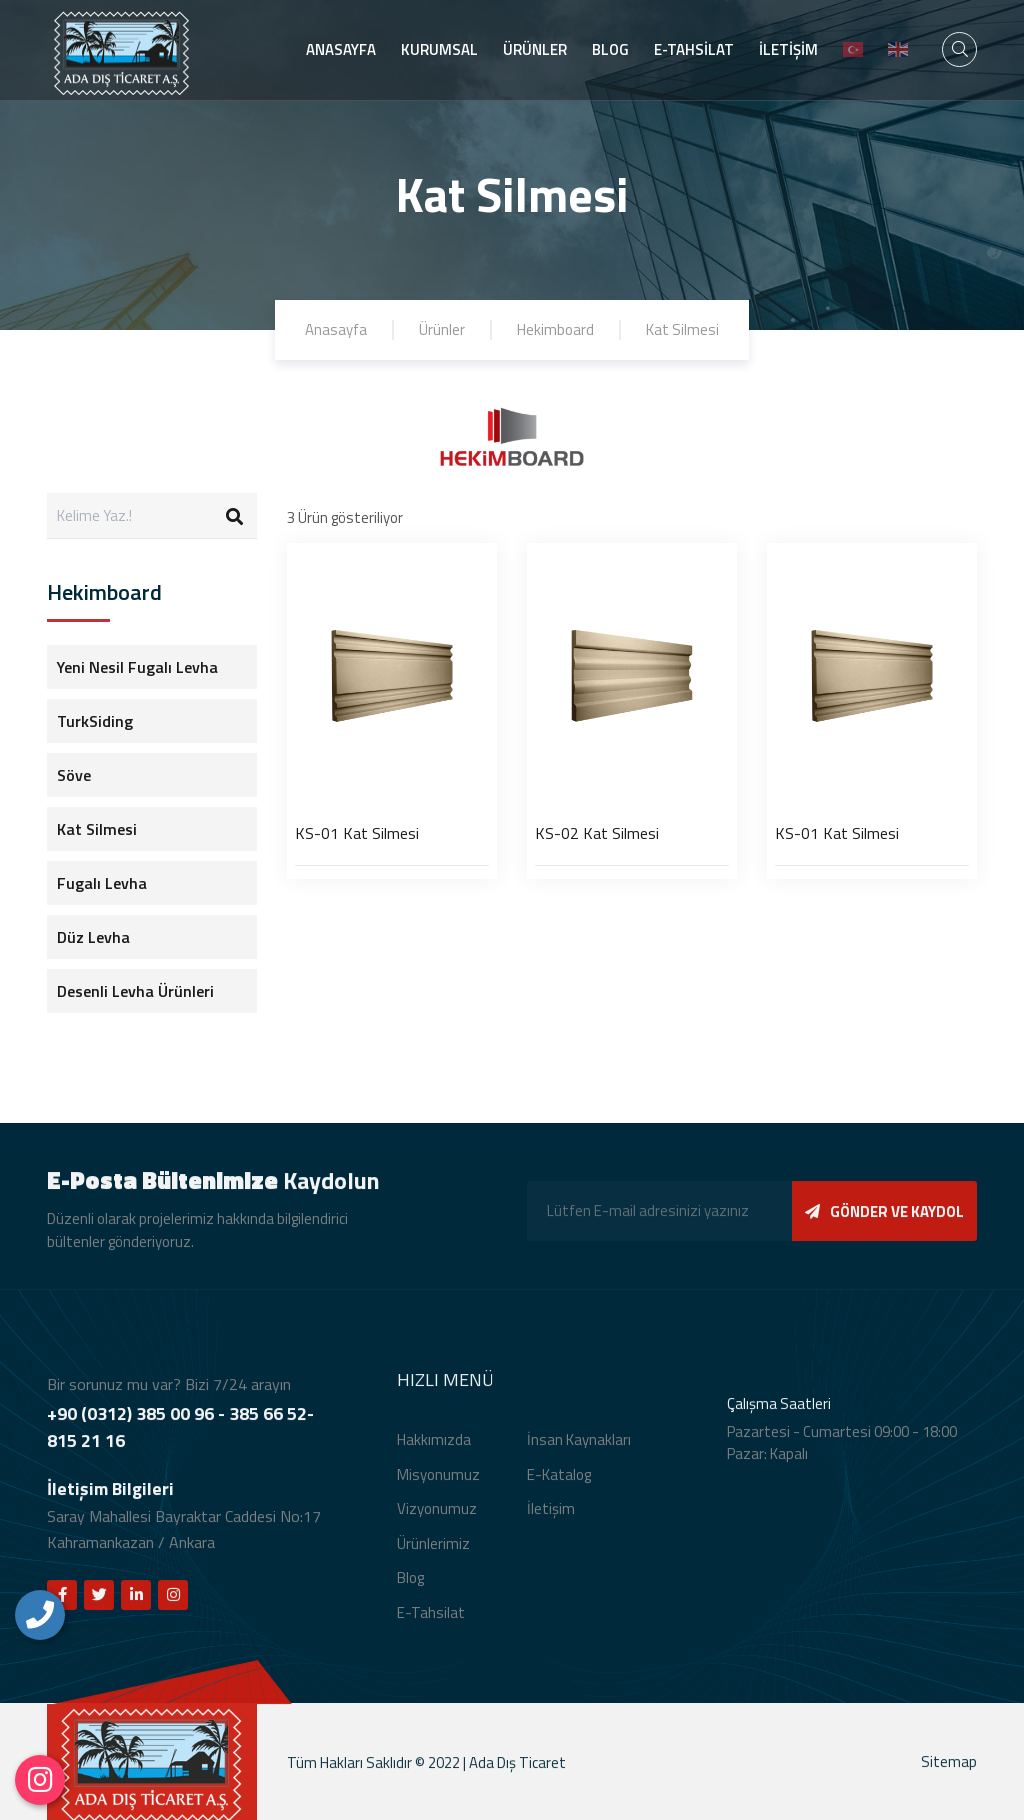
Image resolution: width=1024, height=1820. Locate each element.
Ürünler (442, 329)
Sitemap (949, 1773)
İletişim (551, 1520)
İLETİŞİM (788, 49)
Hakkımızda (434, 1451)
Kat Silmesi (682, 329)
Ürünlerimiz (433, 1554)
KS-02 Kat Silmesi (597, 833)
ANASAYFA (341, 49)
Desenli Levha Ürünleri (135, 991)
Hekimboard (555, 329)
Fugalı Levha (102, 883)
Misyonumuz (438, 1485)
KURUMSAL (439, 49)
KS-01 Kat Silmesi (357, 833)
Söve (74, 775)
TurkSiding (95, 721)
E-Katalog (559, 1485)
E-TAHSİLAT (694, 49)
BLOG (610, 49)
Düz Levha (93, 937)
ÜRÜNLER (535, 49)
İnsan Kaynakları (579, 1451)
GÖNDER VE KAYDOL (884, 1222)
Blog (410, 1589)
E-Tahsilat (431, 1623)
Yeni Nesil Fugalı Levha (137, 667)
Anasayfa (336, 329)
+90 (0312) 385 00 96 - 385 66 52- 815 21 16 (180, 1439)
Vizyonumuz (437, 1520)
